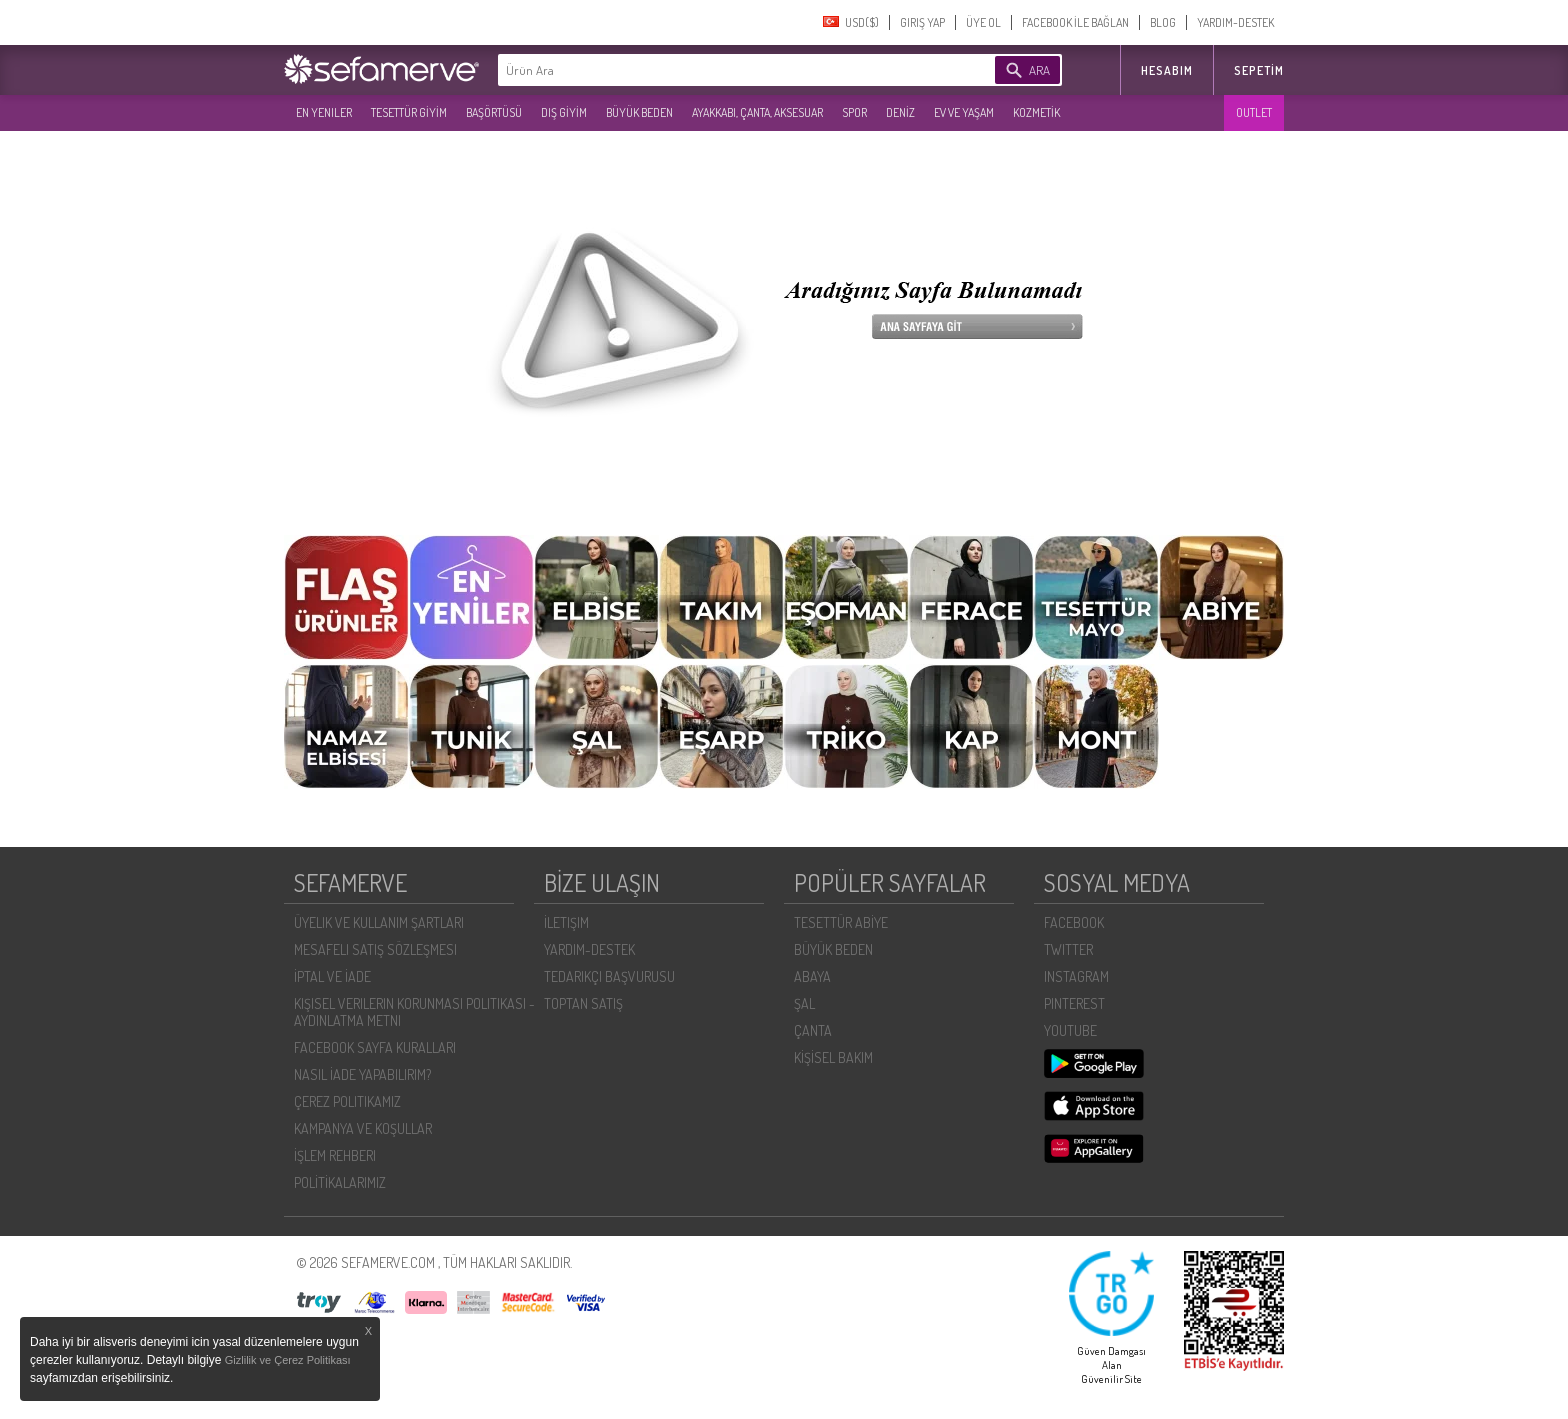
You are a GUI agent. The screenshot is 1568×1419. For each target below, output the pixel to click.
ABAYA (812, 976)
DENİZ (900, 112)
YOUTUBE (1070, 1030)
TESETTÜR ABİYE (841, 922)
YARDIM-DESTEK (1235, 22)
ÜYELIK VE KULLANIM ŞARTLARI (379, 922)
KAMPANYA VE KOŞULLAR (363, 1128)
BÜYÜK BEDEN (639, 112)
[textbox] (716, 70)
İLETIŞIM (566, 922)
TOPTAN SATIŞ (583, 1003)
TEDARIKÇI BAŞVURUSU (609, 976)
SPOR (854, 112)
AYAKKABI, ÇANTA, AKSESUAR (757, 112)
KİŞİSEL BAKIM (833, 1057)
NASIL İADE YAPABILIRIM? (362, 1074)
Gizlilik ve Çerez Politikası (288, 1360)
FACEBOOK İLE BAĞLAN (1075, 22)
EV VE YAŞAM (964, 112)
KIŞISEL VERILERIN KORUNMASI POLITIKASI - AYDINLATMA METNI (414, 1012)
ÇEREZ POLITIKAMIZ (347, 1101)
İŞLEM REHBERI (335, 1155)
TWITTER (1068, 949)
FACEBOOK (1074, 922)
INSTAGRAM (1076, 976)
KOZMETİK (1036, 112)
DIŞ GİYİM (564, 112)
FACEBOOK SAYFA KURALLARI (375, 1047)
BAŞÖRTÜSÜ (494, 112)
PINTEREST (1074, 1003)
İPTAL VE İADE (332, 976)
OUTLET (1254, 112)
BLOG (1163, 22)
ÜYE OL (983, 22)
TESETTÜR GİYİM (409, 112)
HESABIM (1167, 70)
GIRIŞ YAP (922, 22)
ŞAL (804, 1003)
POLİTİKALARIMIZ (340, 1182)
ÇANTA (813, 1030)
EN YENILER (324, 112)
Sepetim (1259, 70)
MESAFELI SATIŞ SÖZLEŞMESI (375, 949)
